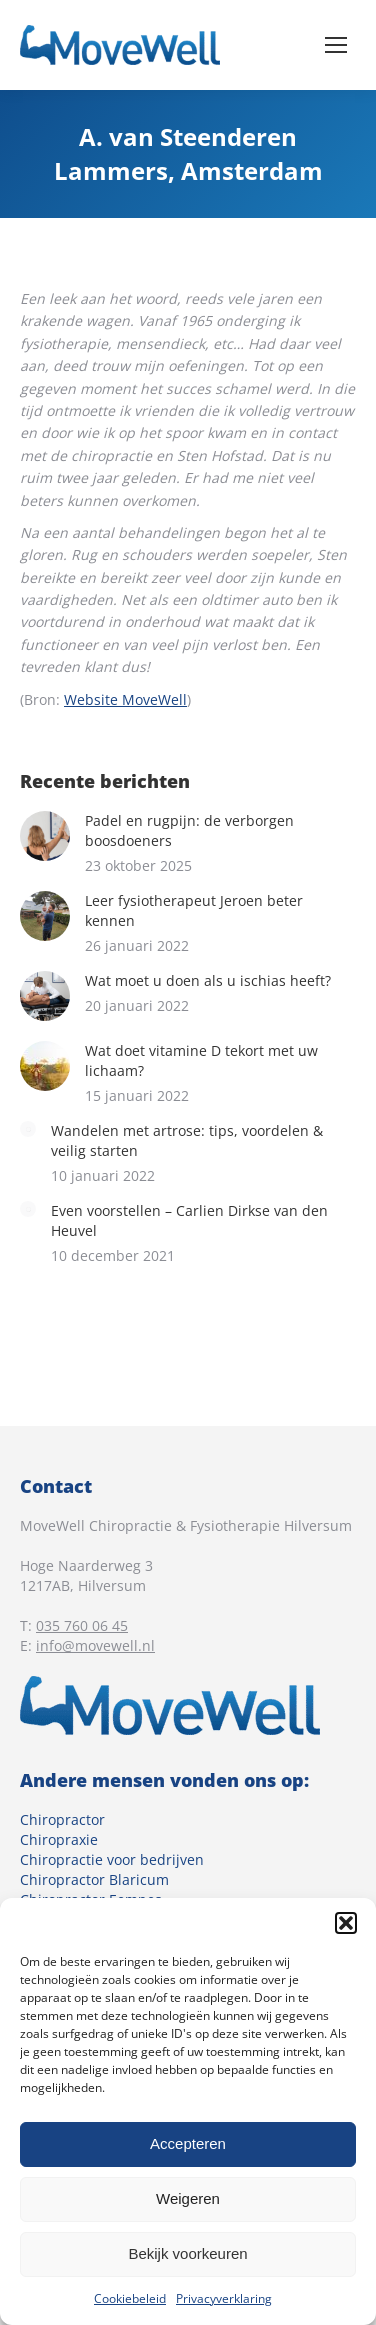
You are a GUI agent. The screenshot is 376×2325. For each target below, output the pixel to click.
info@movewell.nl (95, 1645)
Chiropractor (62, 1819)
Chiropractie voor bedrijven (112, 1859)
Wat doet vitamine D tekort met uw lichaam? (201, 1060)
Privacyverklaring (224, 2298)
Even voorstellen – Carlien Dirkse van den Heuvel (189, 1220)
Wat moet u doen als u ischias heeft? (208, 980)
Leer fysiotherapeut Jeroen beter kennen (194, 910)
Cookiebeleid (130, 2298)
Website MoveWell (125, 699)
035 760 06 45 (82, 1625)
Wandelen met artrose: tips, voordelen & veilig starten (187, 1140)
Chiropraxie (59, 1839)
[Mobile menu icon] (336, 45)
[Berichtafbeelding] (45, 836)
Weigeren (188, 2198)
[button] (346, 1923)
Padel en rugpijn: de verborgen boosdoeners (189, 830)
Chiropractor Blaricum (94, 1879)
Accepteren (188, 2143)
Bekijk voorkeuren (187, 2253)
